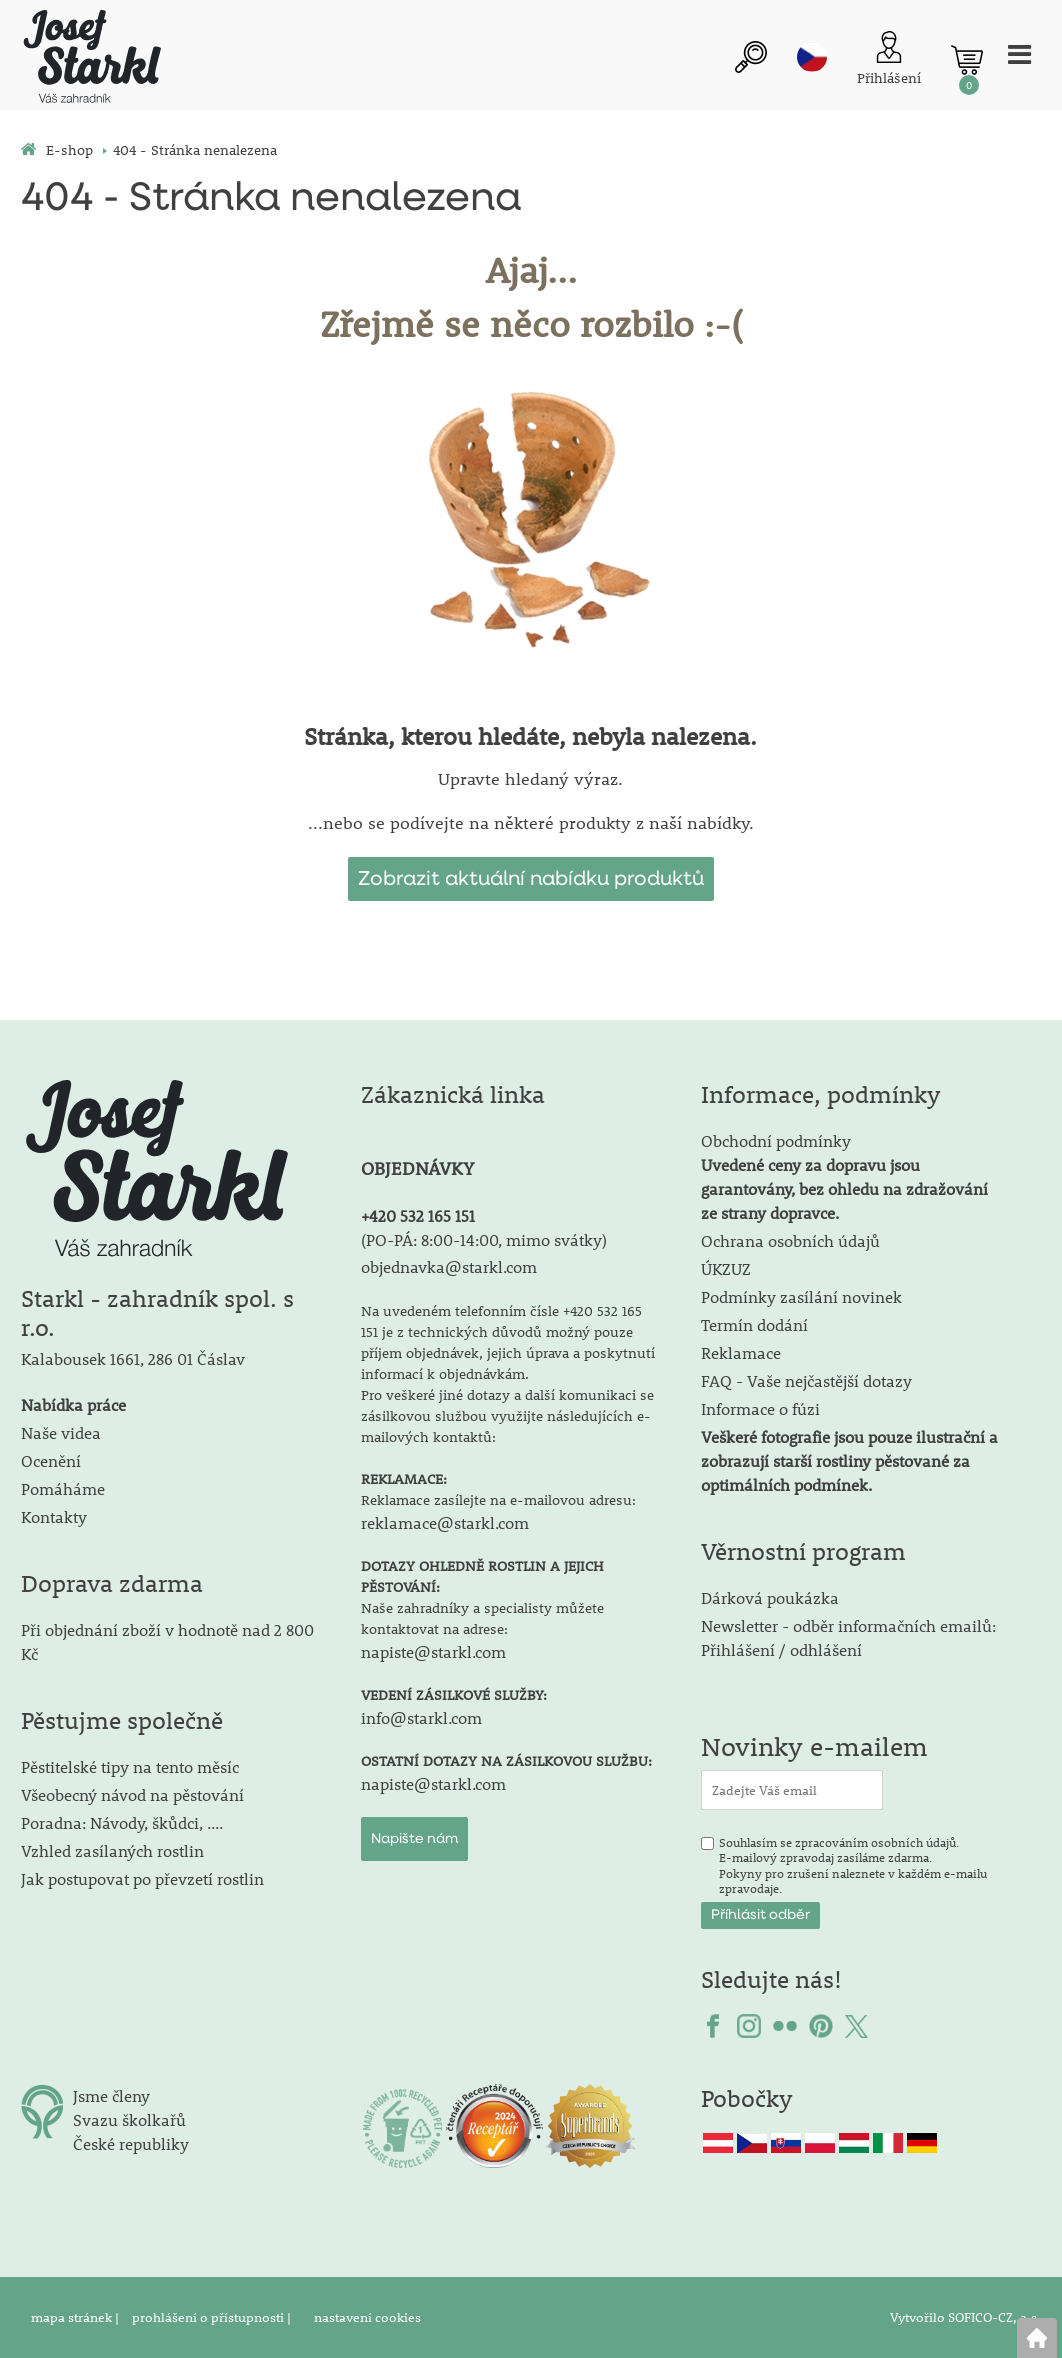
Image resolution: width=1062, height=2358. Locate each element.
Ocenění (51, 1460)
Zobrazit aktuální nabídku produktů (531, 879)
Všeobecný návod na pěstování (132, 1794)
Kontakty (54, 1516)
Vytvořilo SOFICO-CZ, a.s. (965, 2317)
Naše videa (61, 1432)
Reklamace (741, 1352)
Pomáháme (63, 1488)
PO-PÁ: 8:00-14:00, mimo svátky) (486, 1239)
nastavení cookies (367, 2317)
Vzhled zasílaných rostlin (112, 1850)
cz (812, 57)
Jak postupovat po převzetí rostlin (142, 1878)
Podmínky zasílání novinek (801, 1296)
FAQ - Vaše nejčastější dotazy (806, 1380)
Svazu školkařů (129, 2119)
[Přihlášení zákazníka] (889, 60)
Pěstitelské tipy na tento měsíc (130, 1766)
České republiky (131, 2143)
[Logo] (91, 59)
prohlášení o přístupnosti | (213, 2317)
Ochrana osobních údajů (790, 1240)
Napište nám (414, 1839)
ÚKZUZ (726, 1268)
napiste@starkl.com (433, 1651)
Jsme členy (111, 2095)
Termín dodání (754, 1324)
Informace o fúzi (760, 1408)
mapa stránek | (76, 2317)
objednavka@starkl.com (449, 1266)
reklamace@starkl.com (445, 1522)
